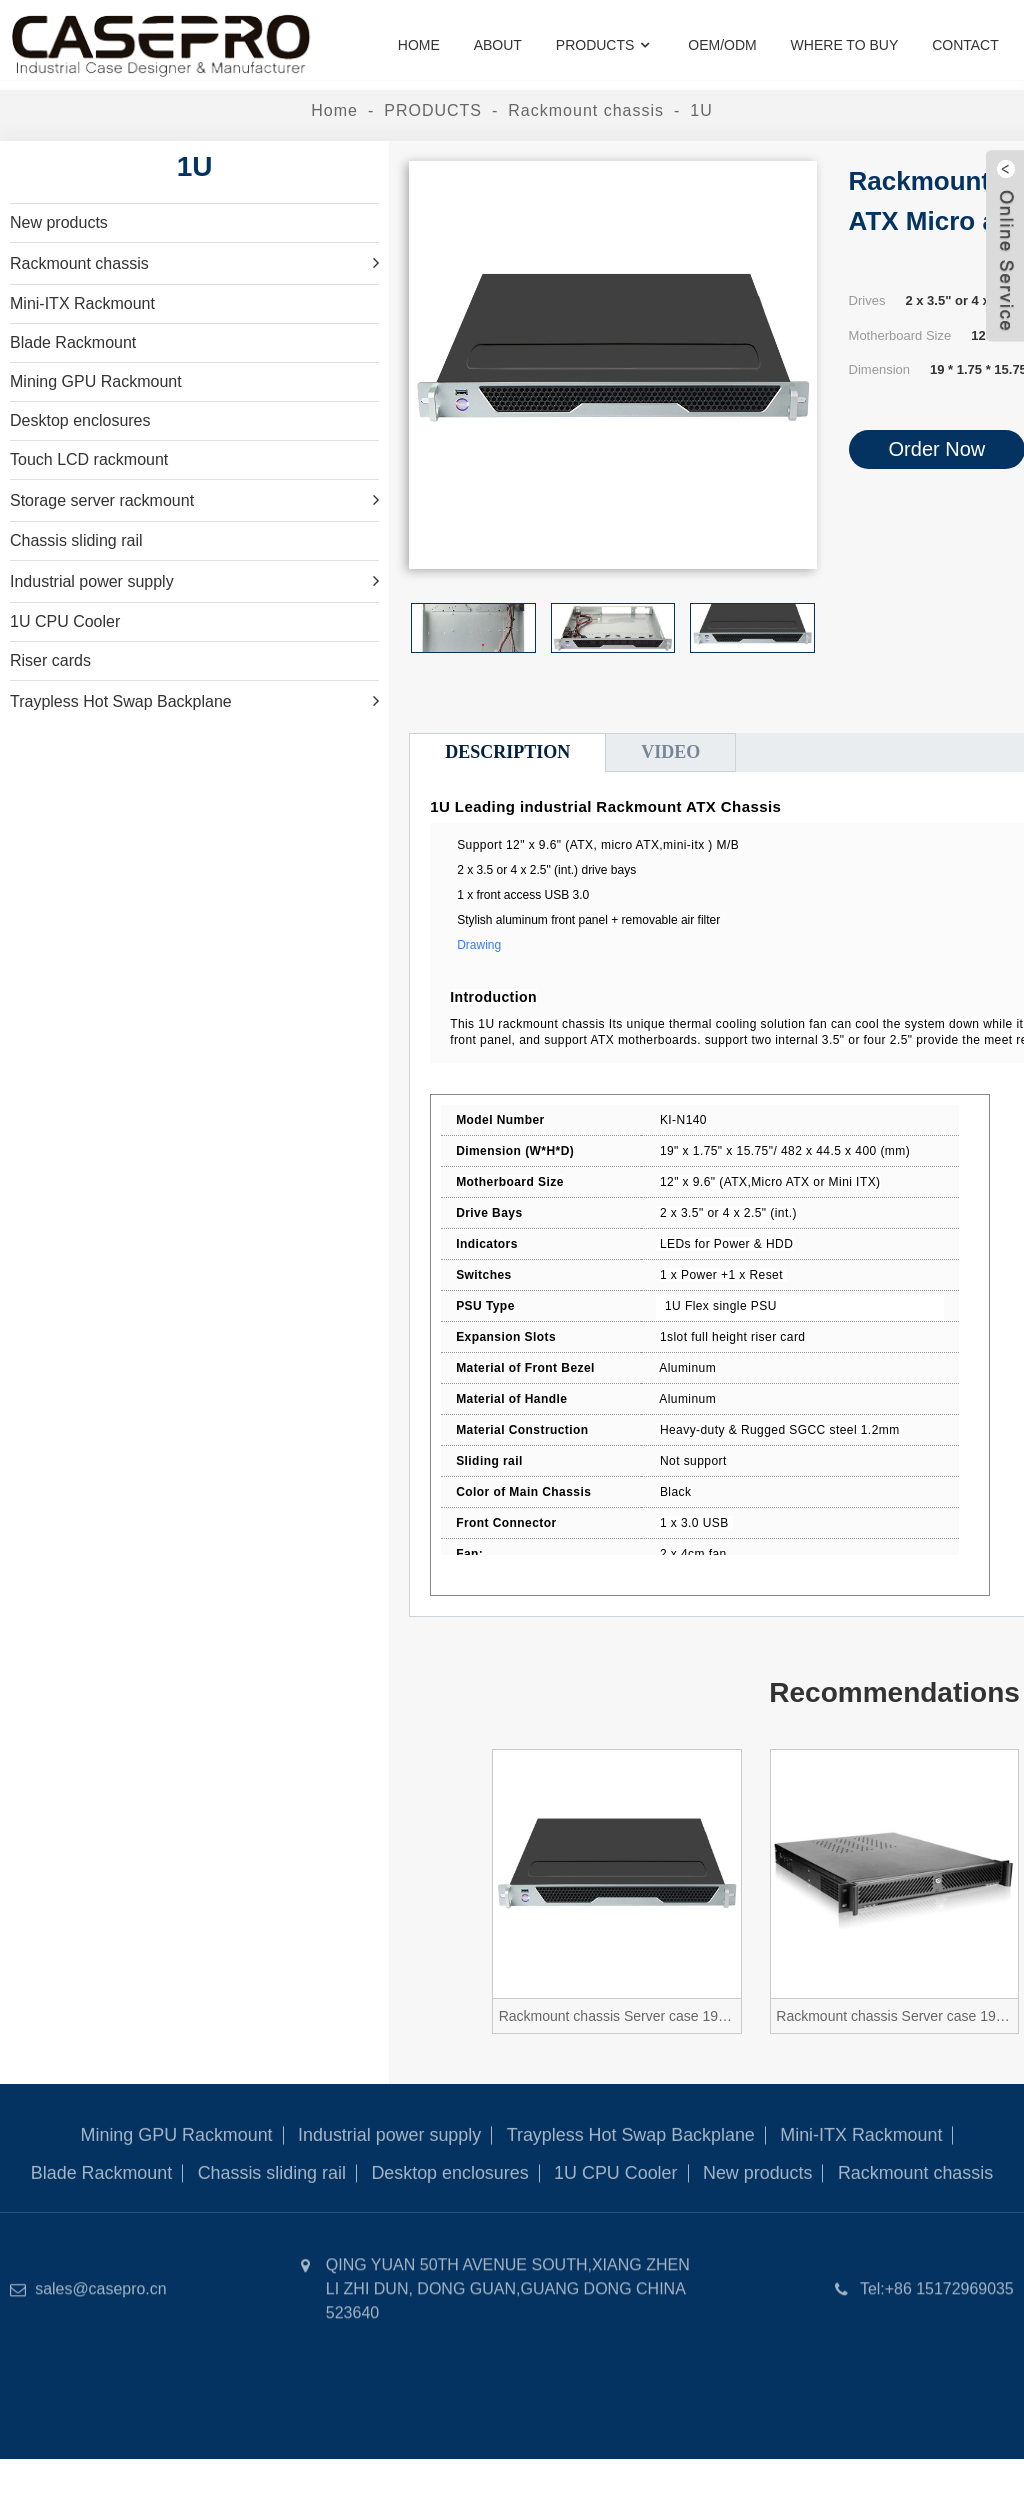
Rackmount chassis (586, 110)
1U (701, 110)
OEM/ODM (722, 45)
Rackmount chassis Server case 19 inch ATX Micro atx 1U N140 (619, 2016)
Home (419, 45)
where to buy (845, 45)
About (498, 45)
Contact (965, 45)
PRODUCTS (605, 45)
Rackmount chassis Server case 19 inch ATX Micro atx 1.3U (896, 2016)
